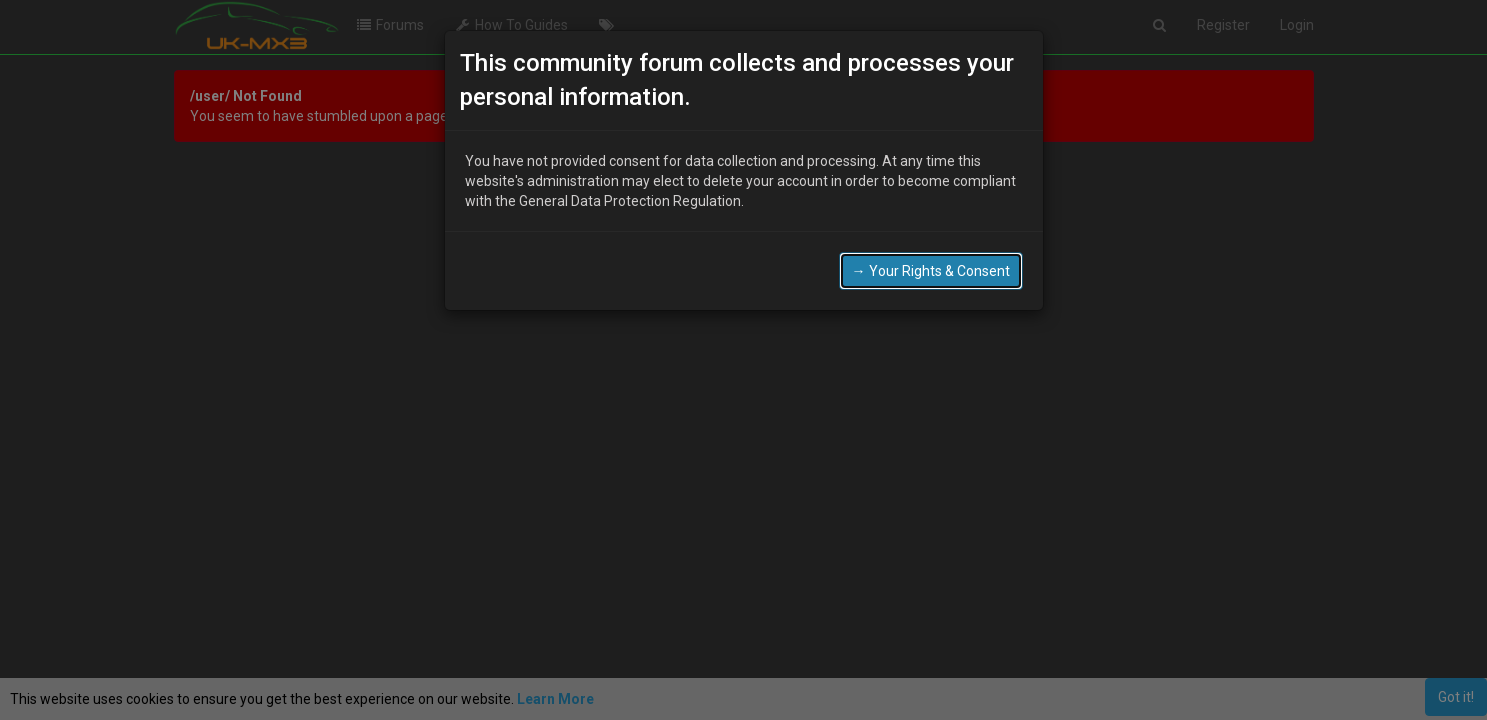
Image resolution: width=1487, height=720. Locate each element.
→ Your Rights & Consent (931, 271)
